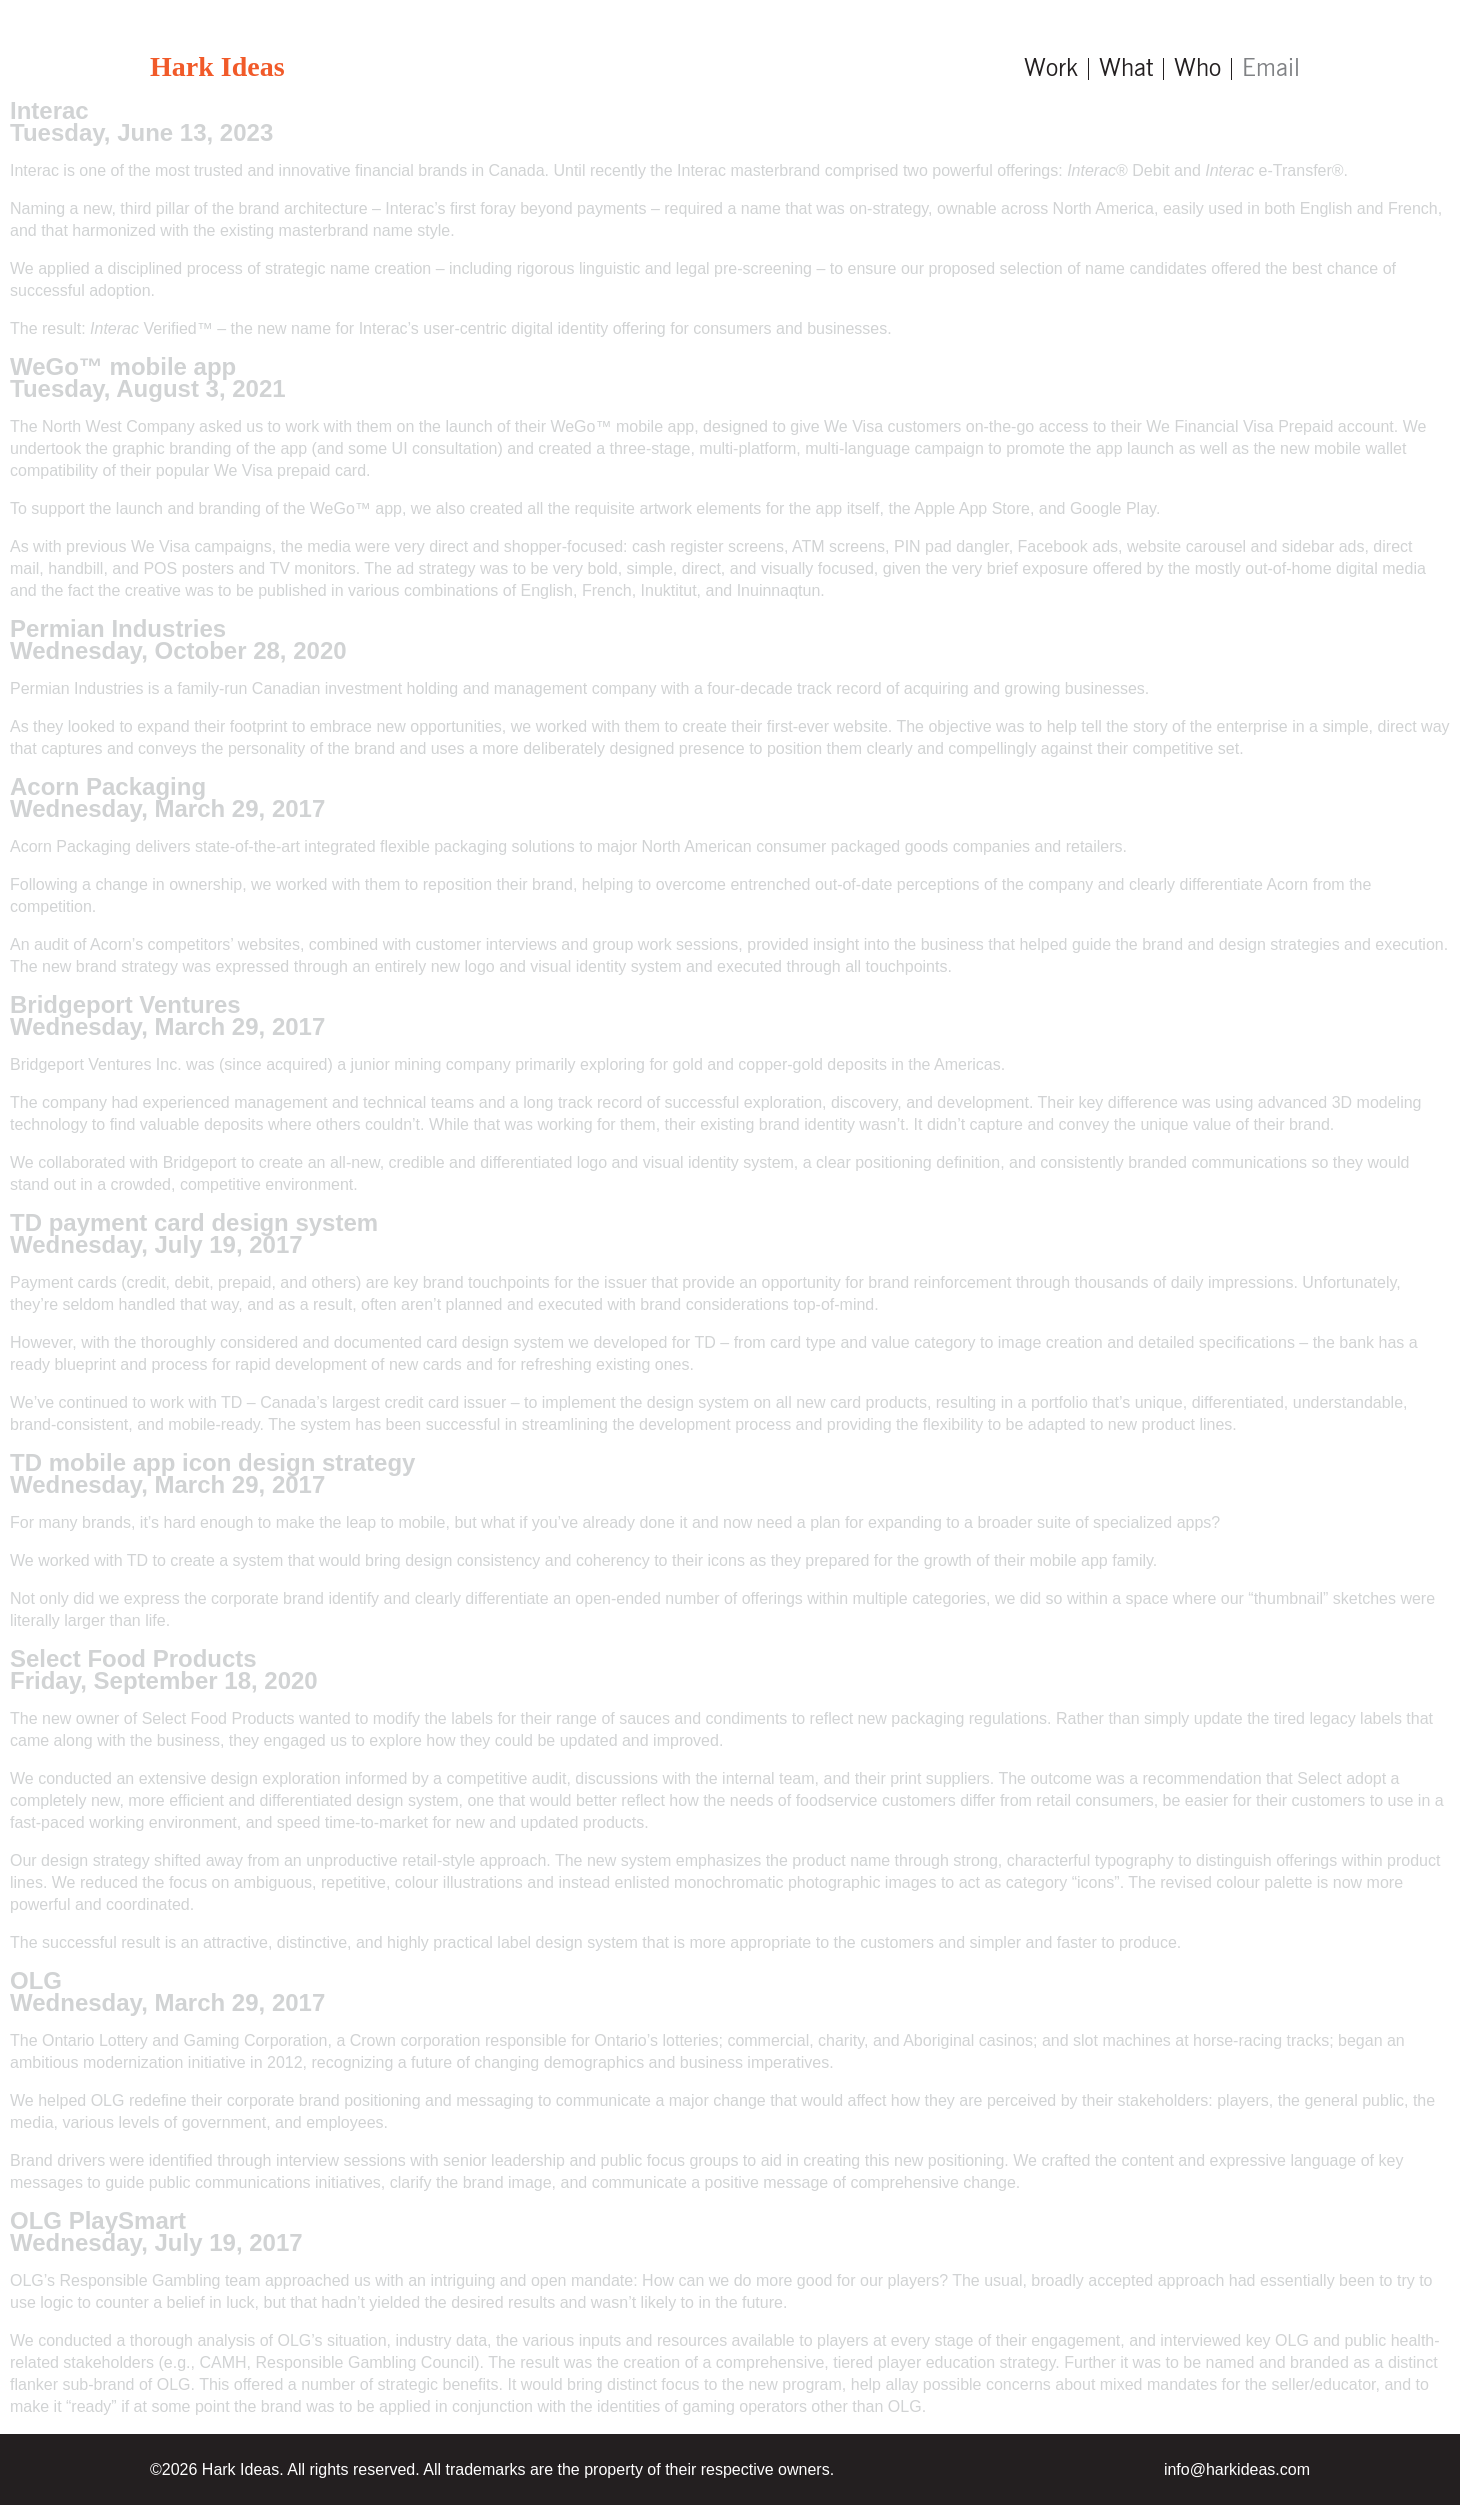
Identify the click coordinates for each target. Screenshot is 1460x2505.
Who (1197, 69)
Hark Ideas (217, 66)
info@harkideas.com (1237, 2469)
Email (1271, 69)
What (1126, 69)
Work (1051, 69)
